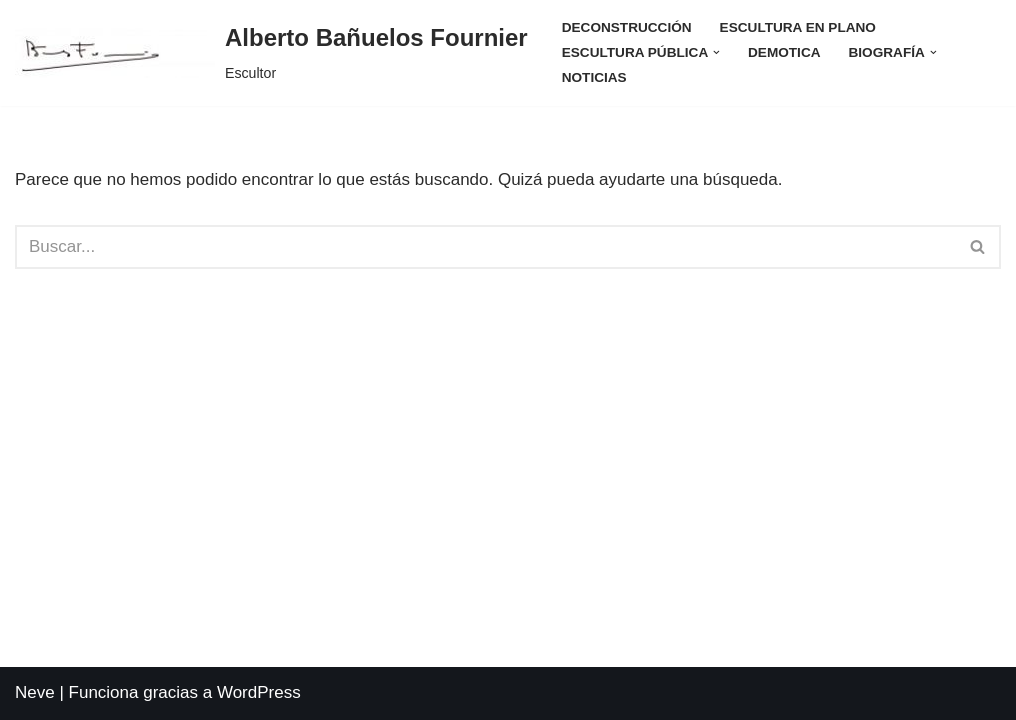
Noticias (594, 77)
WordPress (259, 692)
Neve (35, 692)
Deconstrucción (627, 27)
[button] (716, 52)
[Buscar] (485, 247)
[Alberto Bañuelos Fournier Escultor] (271, 53)
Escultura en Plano (798, 27)
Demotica (784, 52)
